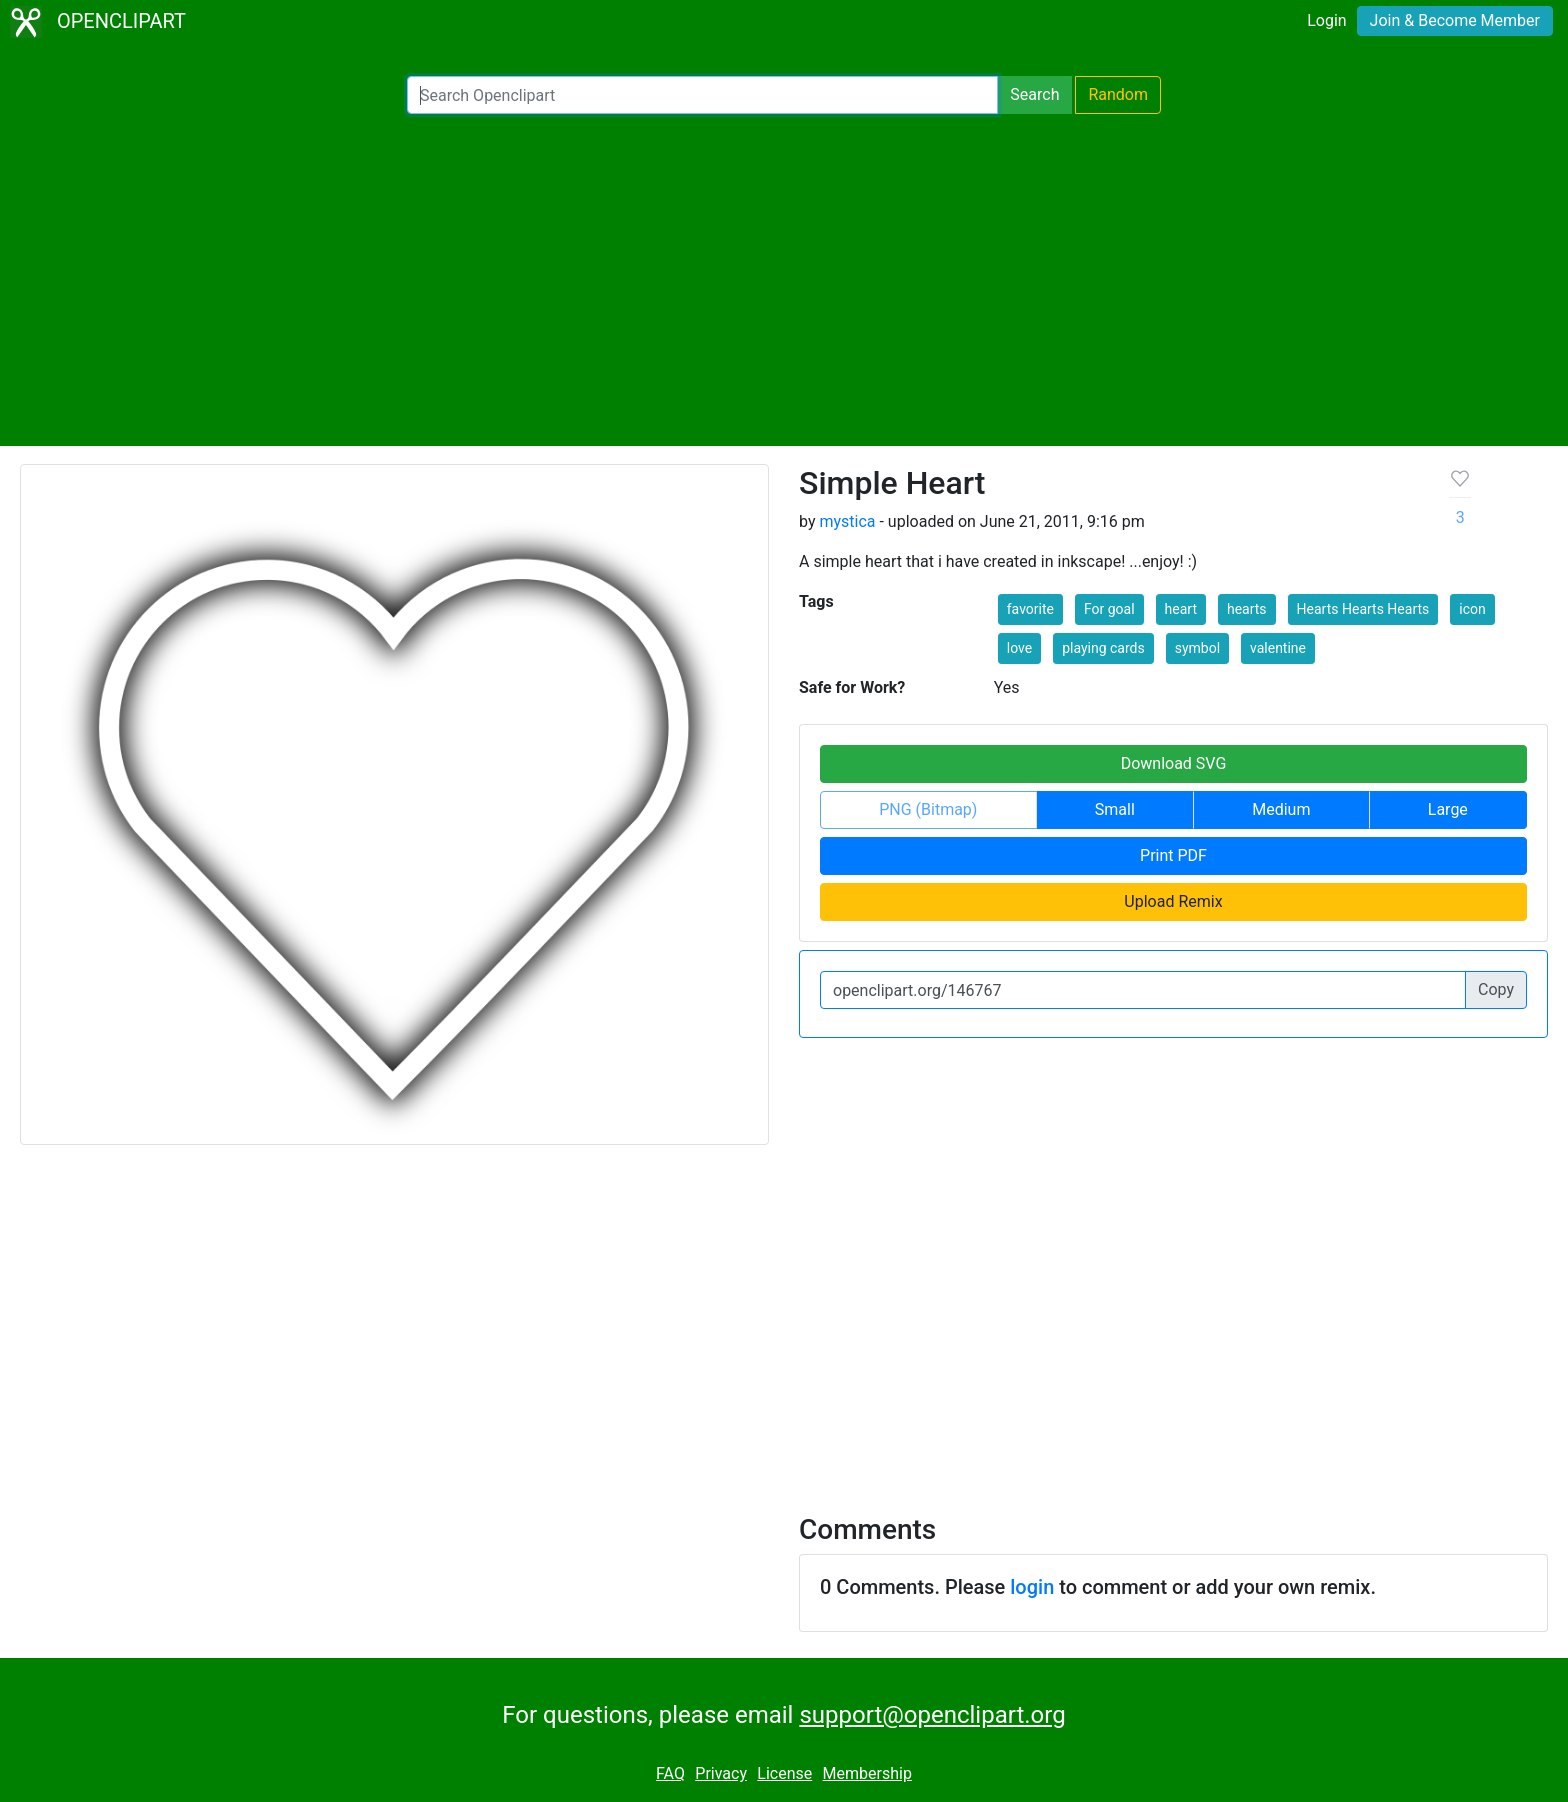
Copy (1496, 989)
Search (1034, 94)
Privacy (721, 1773)
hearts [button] (1247, 609)
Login (1326, 20)
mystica (847, 521)
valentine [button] (1278, 648)
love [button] (1019, 648)
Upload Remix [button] (1173, 901)
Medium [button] (1281, 809)
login (1032, 1587)
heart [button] (1181, 609)
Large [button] (1448, 809)
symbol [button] (1197, 648)
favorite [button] (1030, 609)
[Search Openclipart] (702, 95)
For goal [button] (1109, 609)
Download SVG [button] (1174, 763)
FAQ (670, 1773)
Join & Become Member (1455, 20)
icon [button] (1472, 609)
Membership (867, 1773)
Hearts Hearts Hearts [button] (1363, 609)
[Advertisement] (784, 280)
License (784, 1773)
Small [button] (1115, 809)
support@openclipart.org (932, 1715)
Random (1118, 94)
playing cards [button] (1103, 648)
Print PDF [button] (1173, 855)
